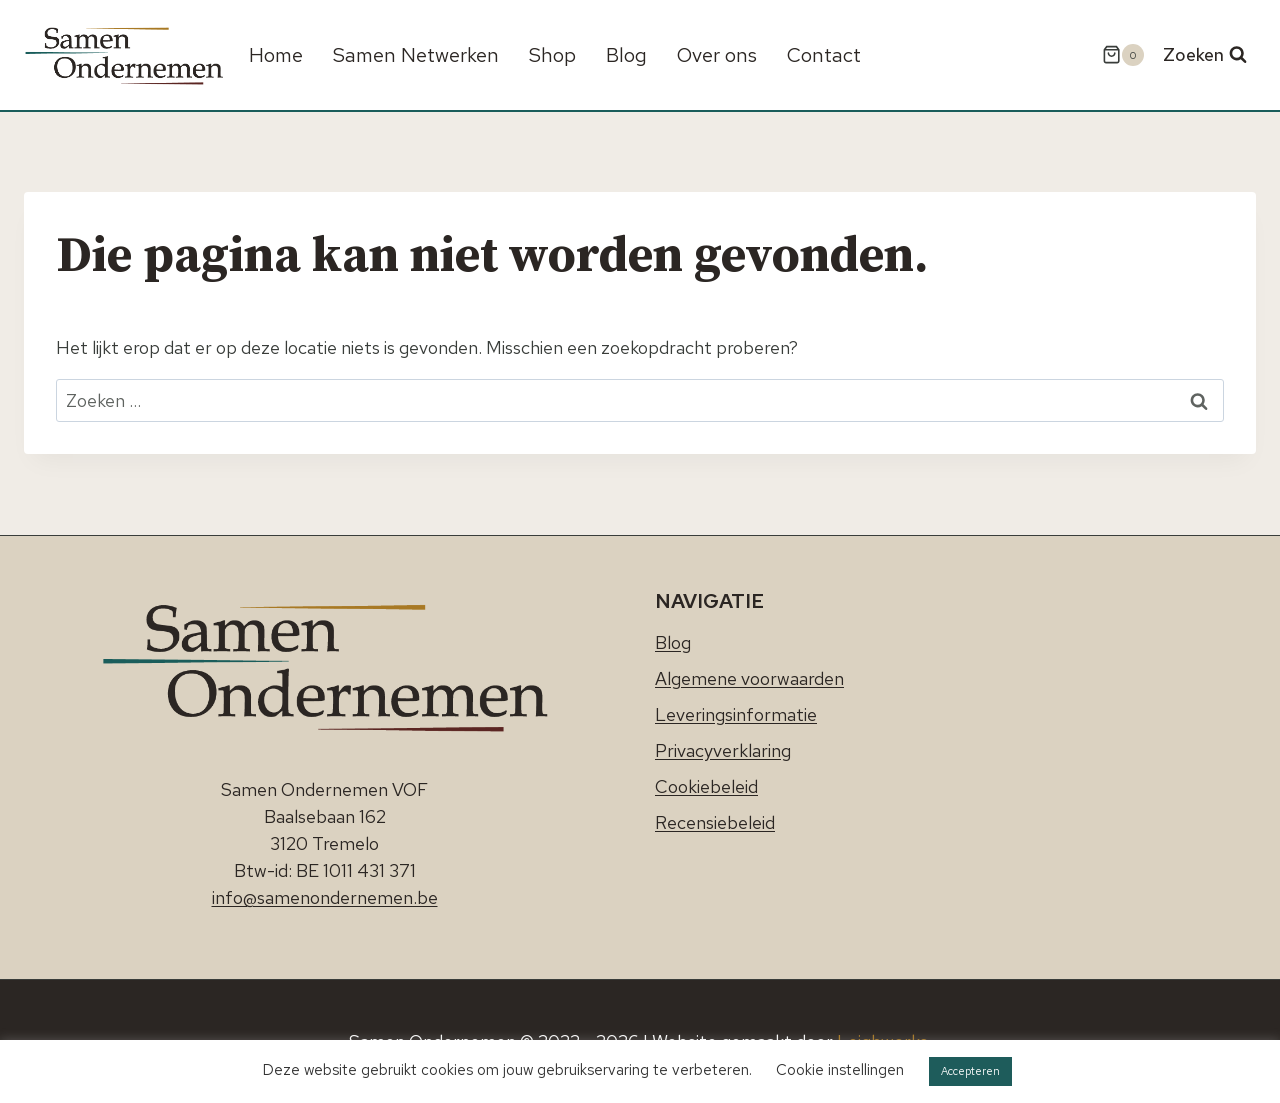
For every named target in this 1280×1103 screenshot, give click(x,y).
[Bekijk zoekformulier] (1205, 55)
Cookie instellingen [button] (840, 1070)
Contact (824, 55)
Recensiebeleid (715, 822)
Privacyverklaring (723, 750)
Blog (626, 55)
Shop (552, 55)
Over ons (717, 55)
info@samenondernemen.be (325, 897)
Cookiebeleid (706, 786)
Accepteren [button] (970, 1071)
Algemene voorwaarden (749, 678)
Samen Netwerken (416, 55)
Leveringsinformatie (736, 714)
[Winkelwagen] (1123, 55)
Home (276, 55)
